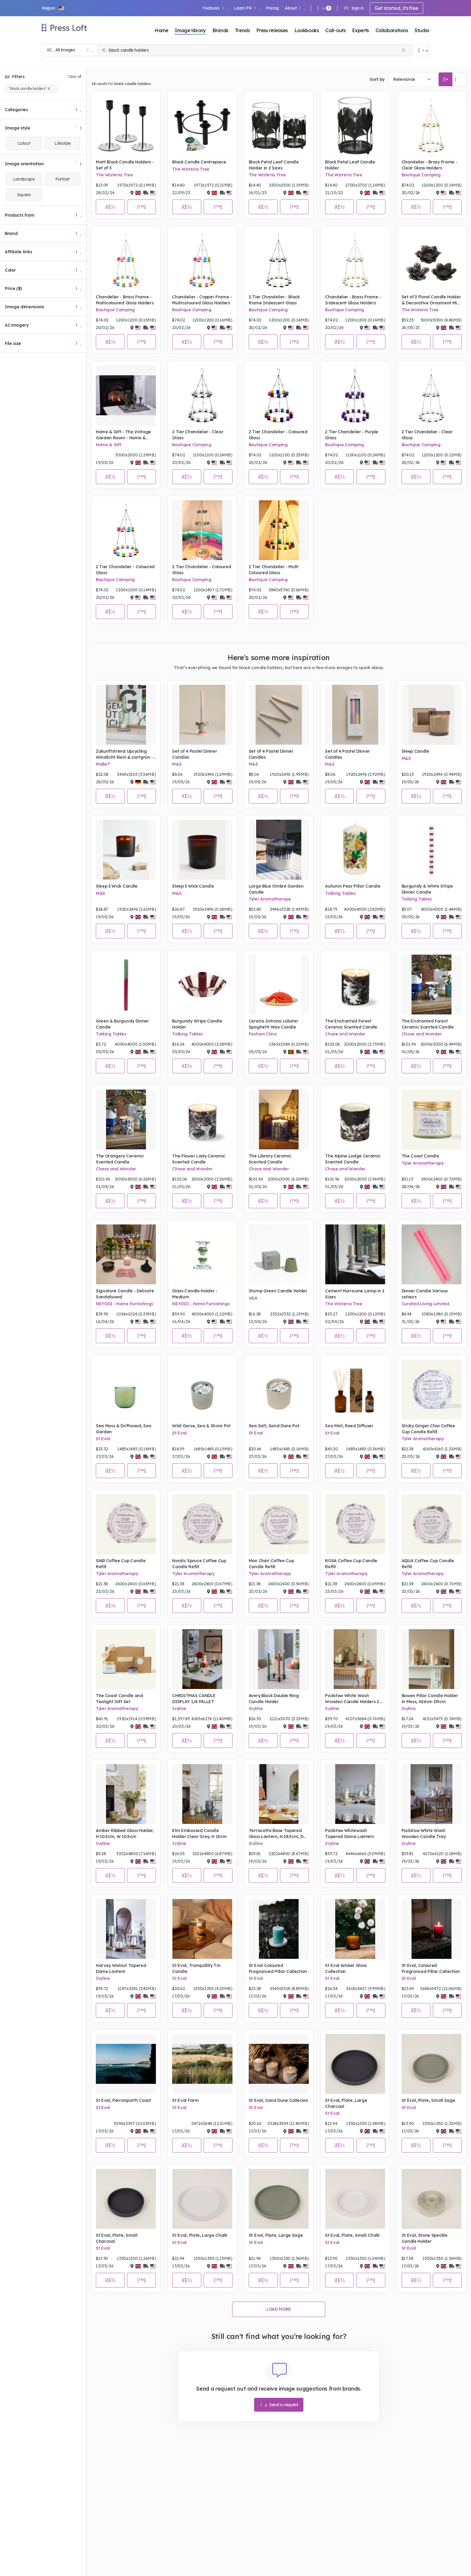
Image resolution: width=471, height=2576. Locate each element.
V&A (253, 1298)
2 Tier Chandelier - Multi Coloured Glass (274, 569)
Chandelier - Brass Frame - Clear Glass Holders (429, 165)
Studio (422, 30)
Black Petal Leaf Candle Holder (350, 165)
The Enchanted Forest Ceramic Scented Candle (351, 1024)
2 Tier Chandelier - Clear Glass (197, 435)
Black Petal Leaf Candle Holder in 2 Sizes (274, 165)
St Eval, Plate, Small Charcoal (116, 2238)
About (295, 8)
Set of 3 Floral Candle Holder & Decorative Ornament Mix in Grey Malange (431, 300)
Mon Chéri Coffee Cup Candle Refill (271, 1563)
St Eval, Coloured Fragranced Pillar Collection (431, 1968)
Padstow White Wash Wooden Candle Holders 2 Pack (352, 1699)
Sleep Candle (415, 751)
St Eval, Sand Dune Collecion (278, 2100)
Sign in (354, 8)
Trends (242, 30)
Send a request (279, 2404)
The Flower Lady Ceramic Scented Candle (198, 1159)
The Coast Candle (420, 1156)
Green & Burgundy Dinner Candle (122, 1024)
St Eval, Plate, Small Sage (428, 2100)
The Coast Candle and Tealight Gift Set (119, 1698)
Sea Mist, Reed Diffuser (349, 1425)
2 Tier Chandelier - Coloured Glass (278, 435)
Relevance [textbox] (404, 79)
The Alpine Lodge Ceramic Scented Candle (352, 1159)
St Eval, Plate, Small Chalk (352, 2235)
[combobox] (412, 79)
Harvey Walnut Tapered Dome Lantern (121, 1968)
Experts (360, 30)
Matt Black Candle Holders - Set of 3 (125, 165)
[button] (53, 8)
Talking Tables (340, 893)
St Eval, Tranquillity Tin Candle (196, 1968)
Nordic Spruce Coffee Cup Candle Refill (199, 1563)
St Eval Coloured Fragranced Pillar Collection (278, 1968)
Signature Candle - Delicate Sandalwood (125, 1294)
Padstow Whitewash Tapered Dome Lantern (349, 1833)
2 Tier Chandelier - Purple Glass (351, 435)
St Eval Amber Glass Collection (346, 1968)
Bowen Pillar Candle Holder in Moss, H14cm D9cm (430, 1698)
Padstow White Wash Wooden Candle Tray (424, 1833)
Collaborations (391, 30)
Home (162, 30)
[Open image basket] (423, 50)
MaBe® (103, 764)
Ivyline (179, 1708)
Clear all (74, 76)
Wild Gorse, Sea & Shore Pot (201, 1425)
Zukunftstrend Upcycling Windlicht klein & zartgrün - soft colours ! (124, 754)
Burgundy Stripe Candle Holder (197, 1024)
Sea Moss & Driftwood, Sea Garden (123, 1428)
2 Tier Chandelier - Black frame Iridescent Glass (274, 300)
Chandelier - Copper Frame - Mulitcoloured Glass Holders (202, 300)
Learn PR (247, 8)
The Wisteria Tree (114, 175)
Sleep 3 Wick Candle (117, 886)
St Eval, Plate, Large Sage (276, 2235)
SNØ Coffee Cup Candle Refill (120, 1563)
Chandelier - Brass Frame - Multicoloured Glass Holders (124, 300)
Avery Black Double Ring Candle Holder (274, 1698)
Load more (278, 2309)
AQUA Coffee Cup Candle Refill (428, 1563)
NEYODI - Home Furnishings (124, 1303)
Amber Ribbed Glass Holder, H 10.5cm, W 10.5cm (125, 1833)
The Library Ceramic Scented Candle (270, 1159)
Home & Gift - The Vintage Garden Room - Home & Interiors (123, 435)
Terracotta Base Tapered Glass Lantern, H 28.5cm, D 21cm (276, 1834)
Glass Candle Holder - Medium (194, 1294)
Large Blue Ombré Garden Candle (276, 889)
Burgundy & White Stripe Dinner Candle (427, 889)
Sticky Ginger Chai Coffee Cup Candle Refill (428, 1428)
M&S (176, 764)
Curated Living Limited (425, 1303)
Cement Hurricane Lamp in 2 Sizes (354, 1294)
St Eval (103, 1438)
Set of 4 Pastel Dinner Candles (194, 754)
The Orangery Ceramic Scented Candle (120, 1159)
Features (215, 8)
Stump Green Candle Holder (278, 1291)
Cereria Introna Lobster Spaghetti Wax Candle (273, 1024)
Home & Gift (108, 444)
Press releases (272, 30)
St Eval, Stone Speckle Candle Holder (425, 2238)
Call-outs (335, 30)
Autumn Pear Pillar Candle (352, 886)
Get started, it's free (396, 8)
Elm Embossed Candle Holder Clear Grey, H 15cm (199, 1833)
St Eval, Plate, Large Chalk (199, 2235)
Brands (220, 30)
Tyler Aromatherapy (270, 899)
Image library (190, 30)
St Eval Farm (185, 2100)
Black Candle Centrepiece (199, 162)
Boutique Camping (421, 175)
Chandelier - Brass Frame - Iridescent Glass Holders (353, 300)
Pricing (272, 8)
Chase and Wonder (345, 1034)
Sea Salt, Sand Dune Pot (274, 1425)
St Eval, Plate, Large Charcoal (346, 2103)
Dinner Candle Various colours (425, 1294)
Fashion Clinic (263, 1034)
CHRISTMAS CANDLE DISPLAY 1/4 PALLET (193, 1698)
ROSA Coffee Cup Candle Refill (351, 1563)
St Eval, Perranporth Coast (123, 2100)
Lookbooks (306, 30)
